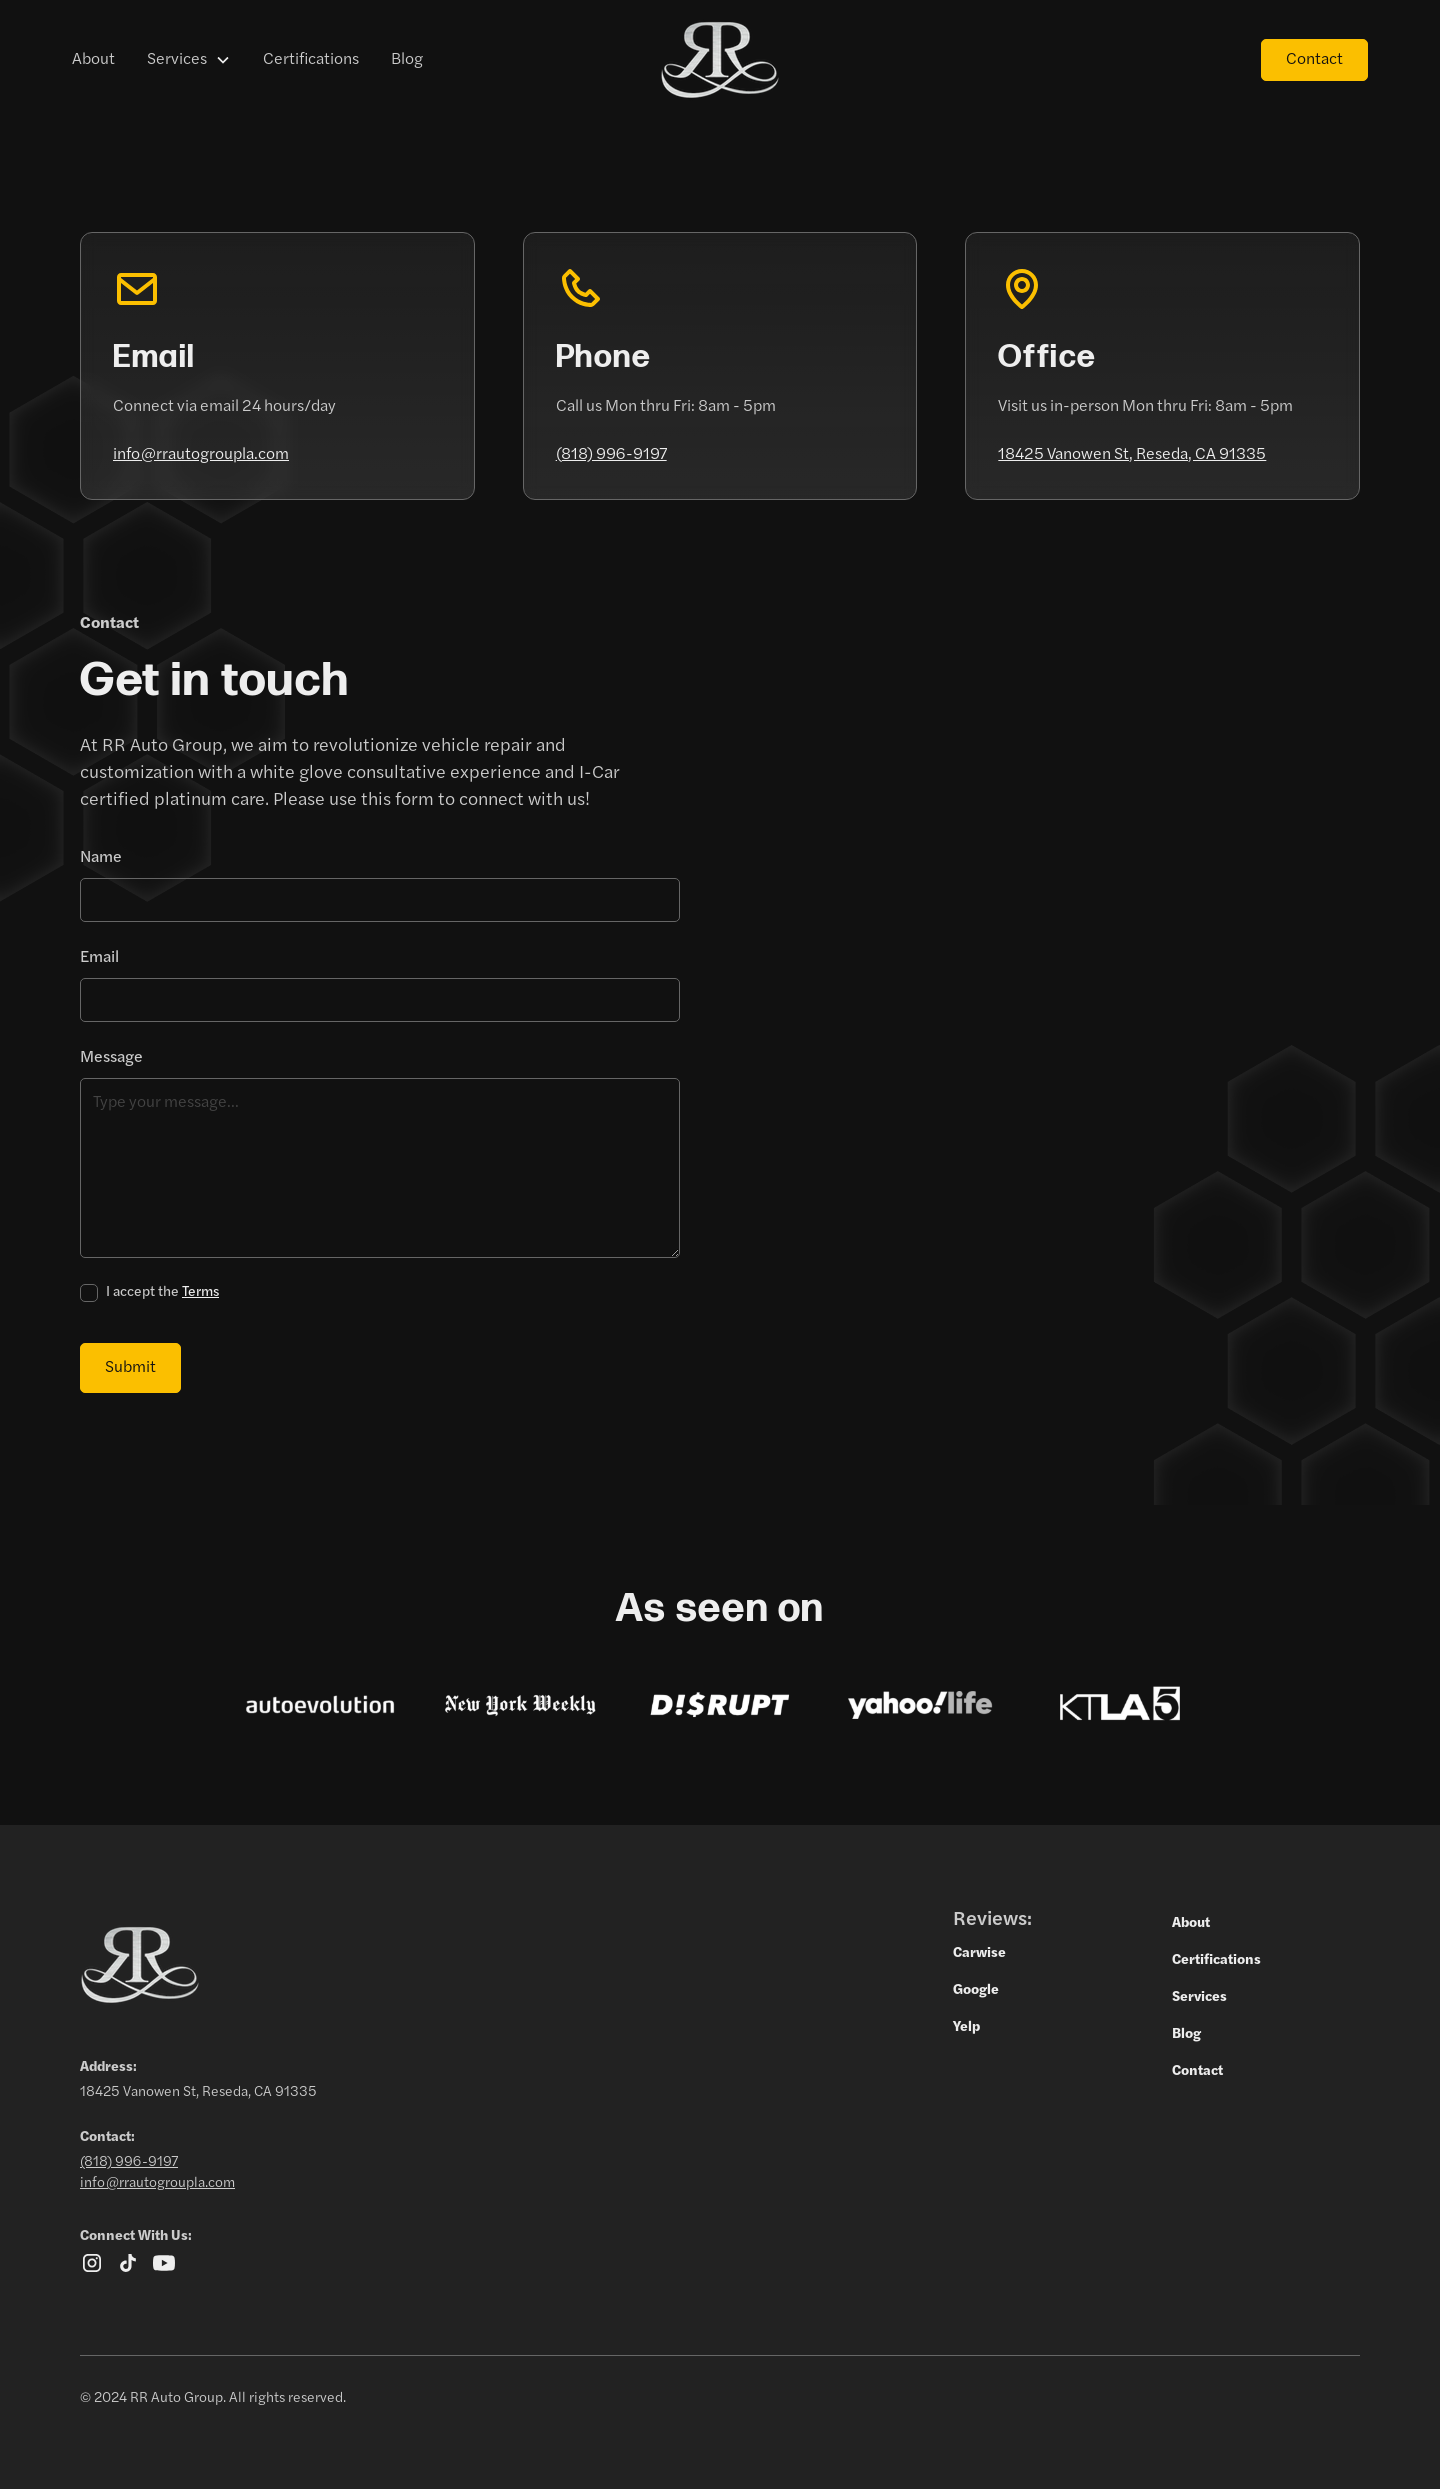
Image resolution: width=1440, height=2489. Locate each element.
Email (99, 958)
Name (101, 858)
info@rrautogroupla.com (201, 455)
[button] (189, 60)
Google (976, 1990)
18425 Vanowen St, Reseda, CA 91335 (1132, 455)
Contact (1314, 60)
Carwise (979, 1953)
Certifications (311, 60)
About (93, 60)
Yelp (966, 2027)
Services (177, 60)
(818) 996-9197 (611, 455)
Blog (407, 60)
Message (111, 1058)
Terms (200, 1292)
